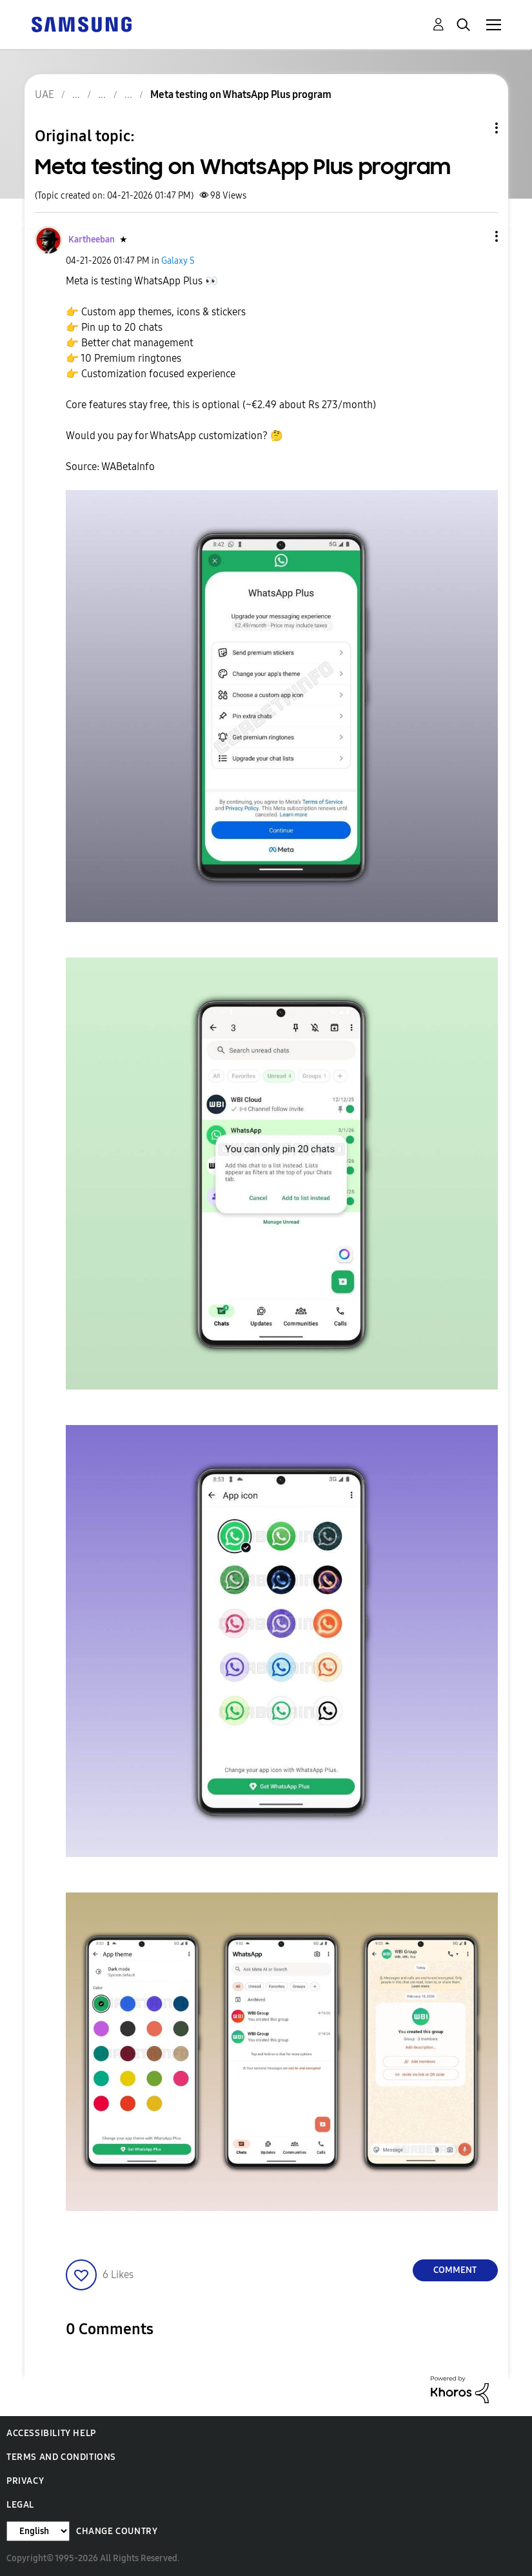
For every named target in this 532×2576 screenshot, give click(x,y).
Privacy (25, 2480)
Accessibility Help (51, 2433)
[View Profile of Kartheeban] (91, 239)
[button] (474, 236)
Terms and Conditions (61, 2457)
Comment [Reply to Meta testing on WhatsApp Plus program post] (455, 2270)
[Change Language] (38, 2531)
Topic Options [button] (474, 128)
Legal (20, 2504)
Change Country (116, 2531)
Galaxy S (178, 260)
